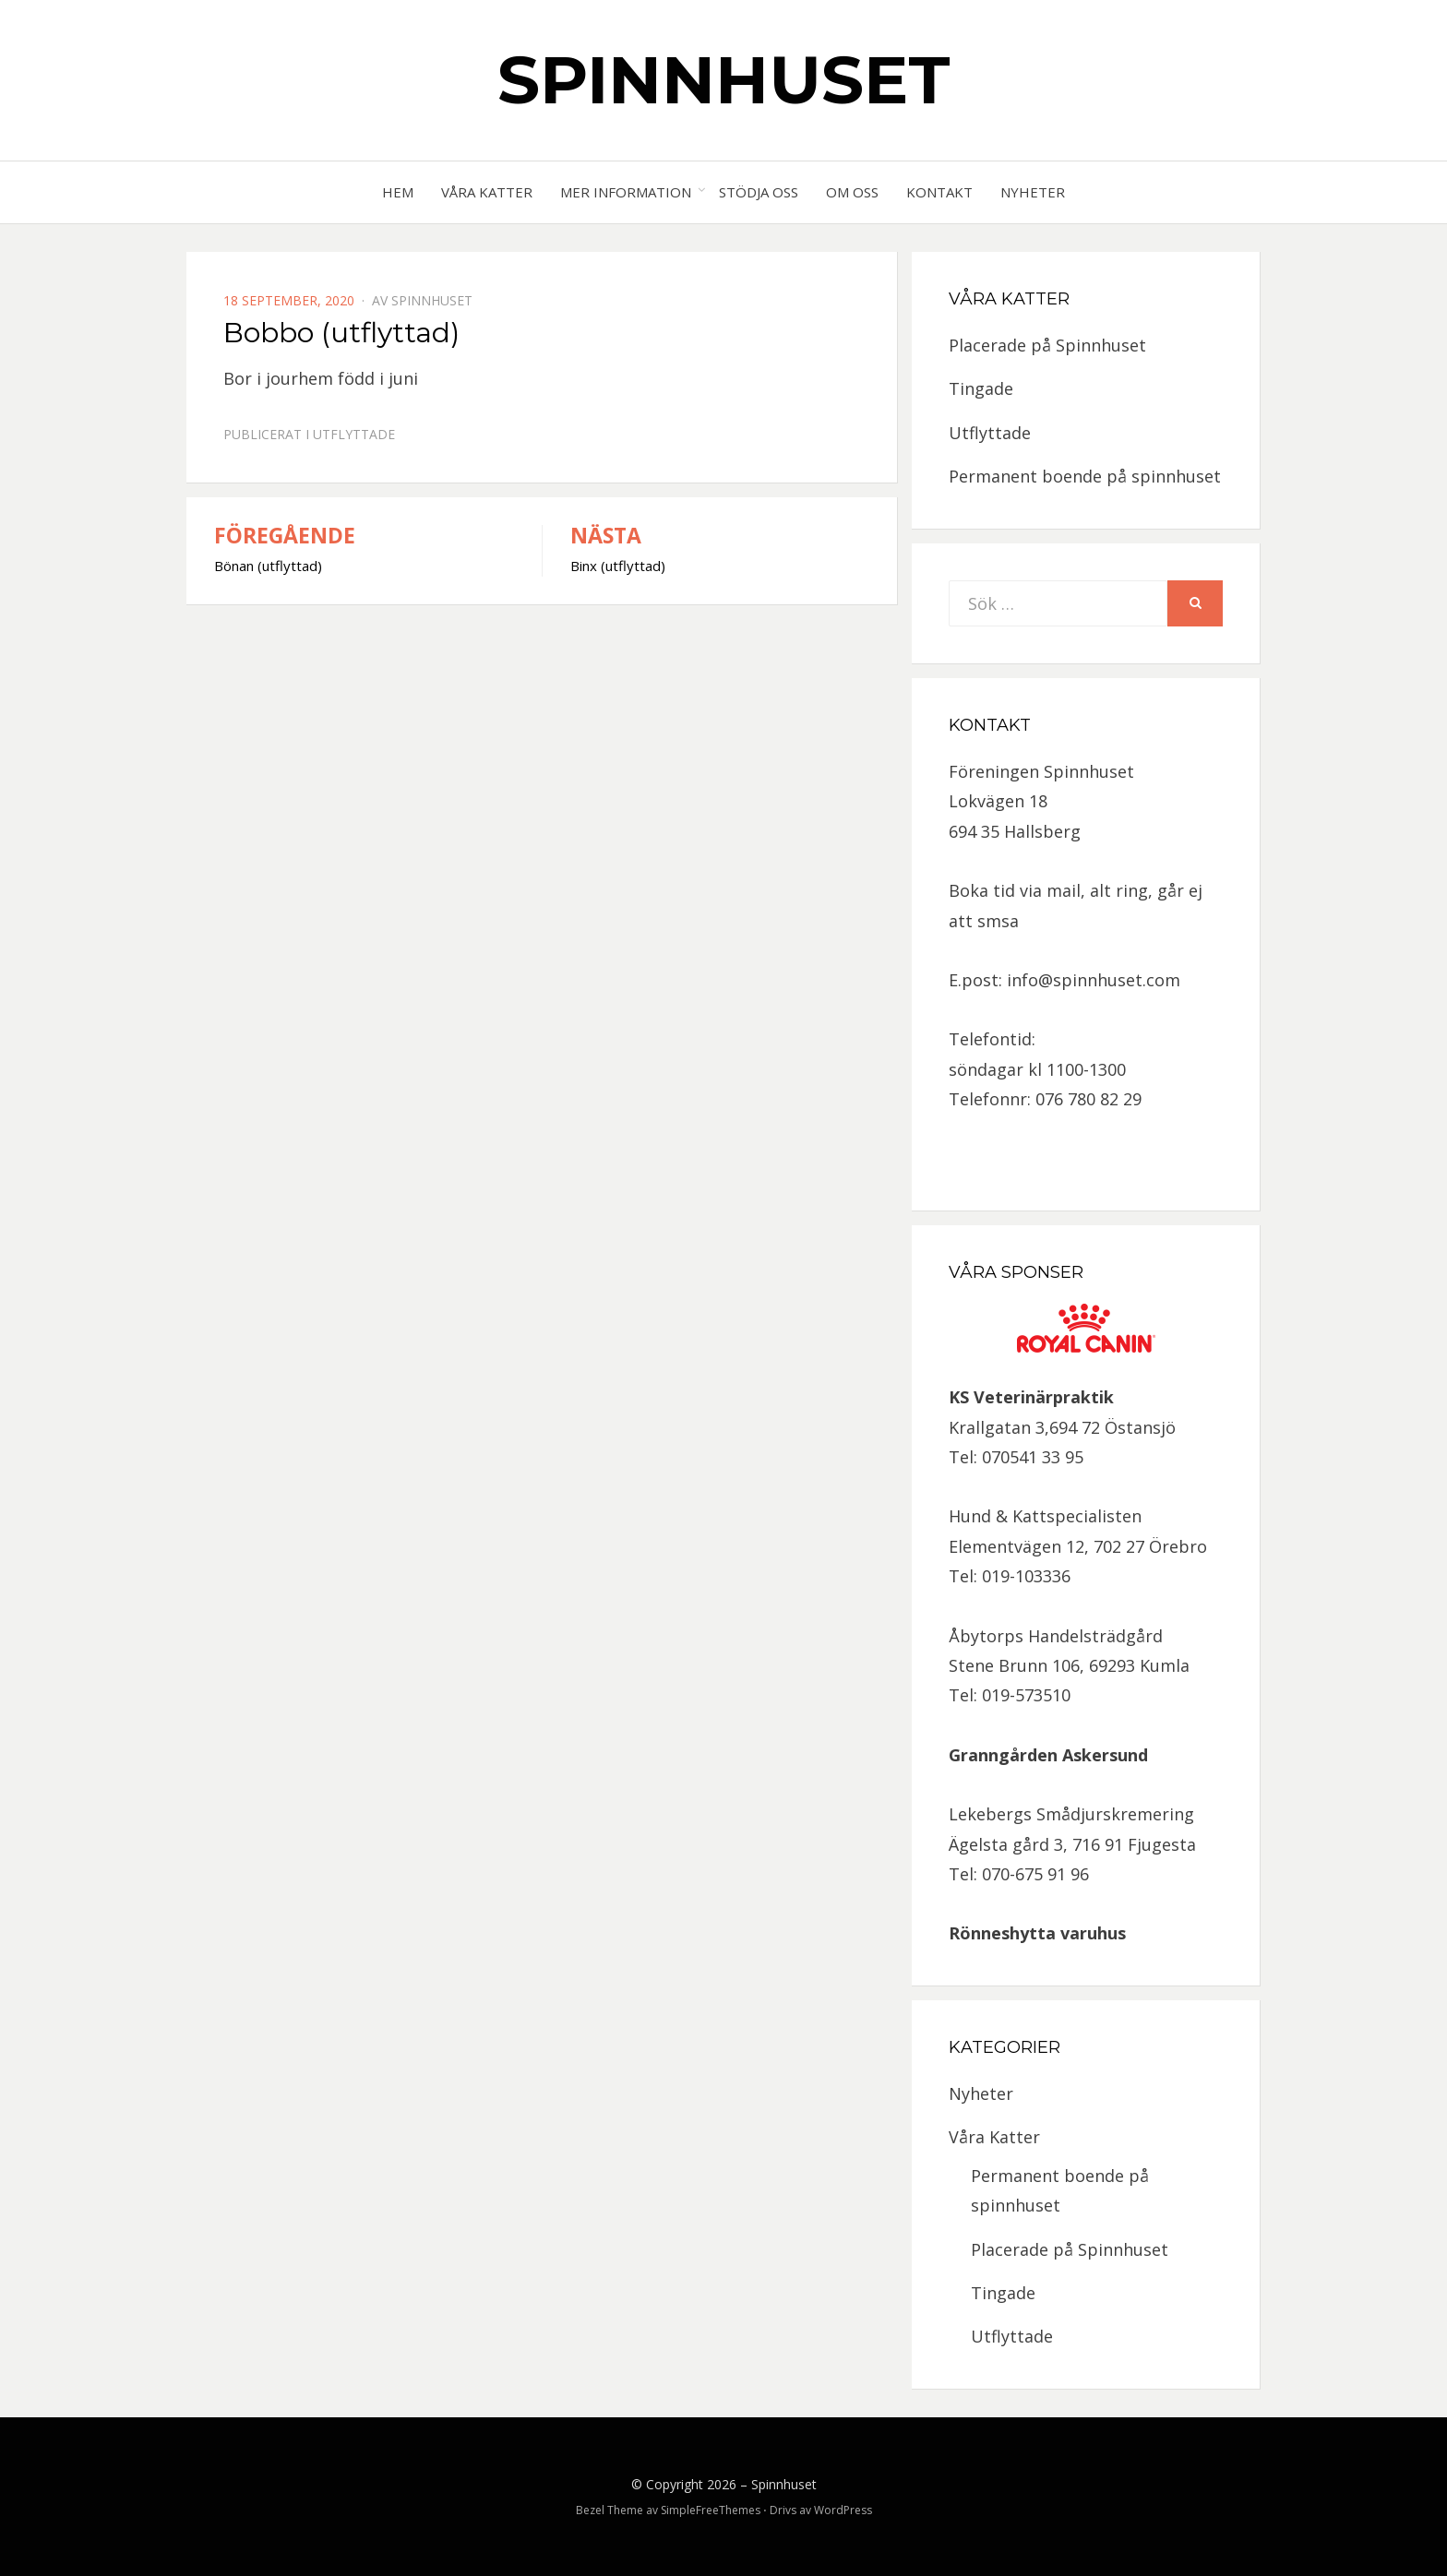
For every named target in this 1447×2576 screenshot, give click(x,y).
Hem (397, 192)
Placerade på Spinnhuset (1047, 345)
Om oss (852, 192)
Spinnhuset (724, 79)
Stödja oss (758, 192)
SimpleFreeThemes (710, 2510)
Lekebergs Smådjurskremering (1071, 1814)
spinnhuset (431, 300)
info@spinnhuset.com (1093, 980)
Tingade (981, 388)
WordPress (843, 2510)
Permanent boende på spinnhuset (1085, 476)
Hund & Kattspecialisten (1045, 1516)
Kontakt (939, 192)
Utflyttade (354, 434)
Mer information (625, 192)
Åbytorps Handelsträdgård (1056, 1636)
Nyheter (1032, 192)
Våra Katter (486, 192)
